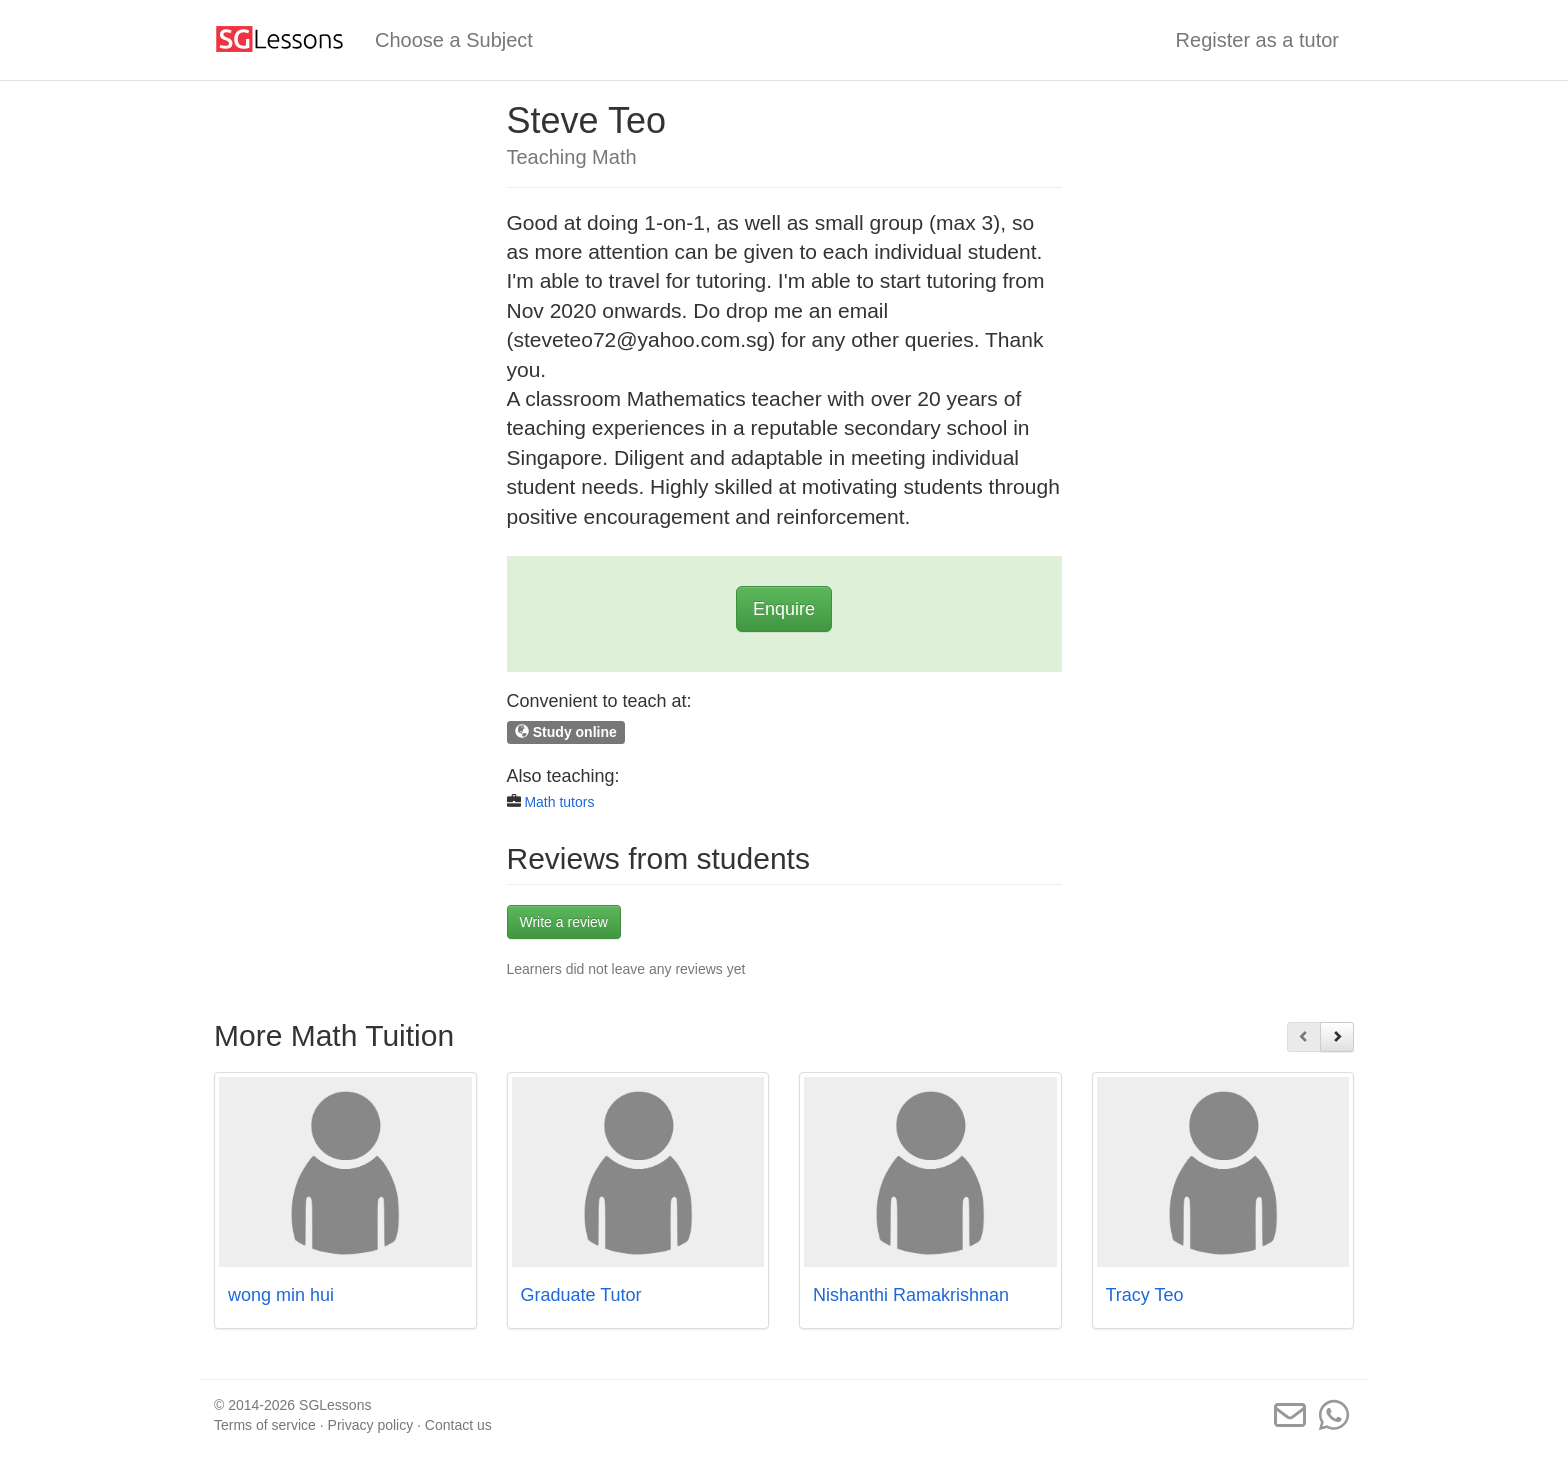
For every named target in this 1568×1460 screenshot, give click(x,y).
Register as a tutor (1257, 40)
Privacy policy (371, 1425)
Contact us (458, 1425)
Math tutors (559, 802)
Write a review (564, 922)
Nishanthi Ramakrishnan (911, 1295)
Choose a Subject (454, 40)
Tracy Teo (1145, 1295)
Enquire (784, 609)
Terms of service (265, 1425)
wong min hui (281, 1295)
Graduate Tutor (581, 1295)
